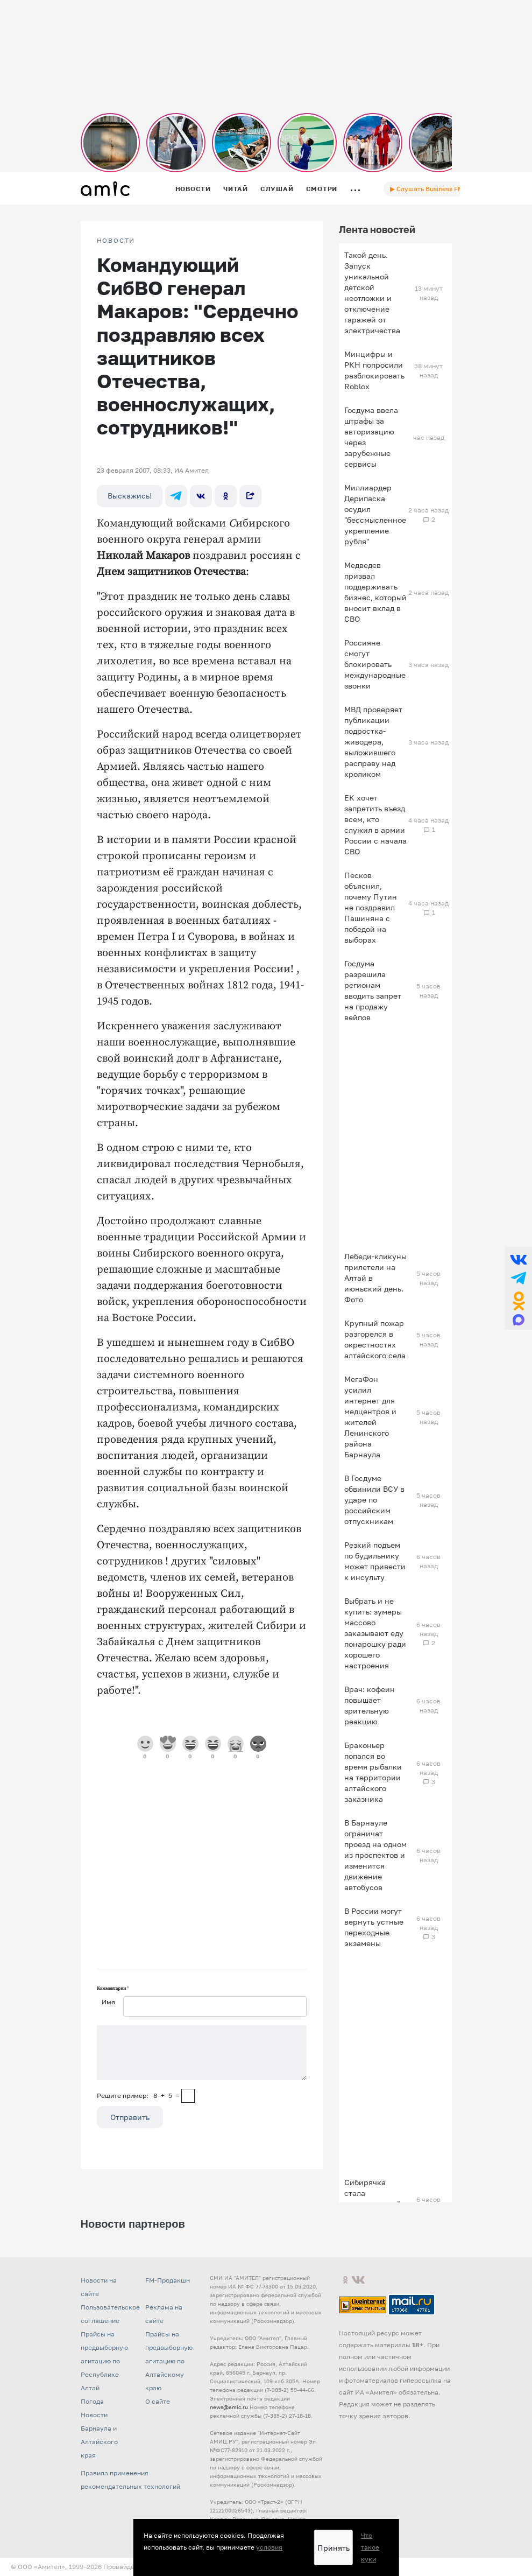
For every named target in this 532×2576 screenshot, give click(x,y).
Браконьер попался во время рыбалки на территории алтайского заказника (373, 1771)
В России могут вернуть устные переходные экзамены (373, 1927)
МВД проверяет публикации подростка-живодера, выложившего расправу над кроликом (373, 741)
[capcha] (188, 2096)
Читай (235, 189)
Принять (333, 2547)
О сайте (157, 2401)
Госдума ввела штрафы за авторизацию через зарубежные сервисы (371, 436)
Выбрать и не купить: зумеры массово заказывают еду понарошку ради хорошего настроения (375, 1633)
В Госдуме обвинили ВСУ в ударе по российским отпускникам (374, 1499)
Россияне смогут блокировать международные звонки (375, 664)
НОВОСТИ (116, 240)
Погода (92, 2401)
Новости (193, 189)
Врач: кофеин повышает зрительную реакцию (369, 1705)
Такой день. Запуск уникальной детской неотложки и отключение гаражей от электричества (372, 292)
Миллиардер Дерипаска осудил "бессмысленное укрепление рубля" (375, 514)
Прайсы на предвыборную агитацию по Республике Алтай (104, 2361)
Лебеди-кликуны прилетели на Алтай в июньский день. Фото (375, 1278)
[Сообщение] (202, 2052)
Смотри (322, 189)
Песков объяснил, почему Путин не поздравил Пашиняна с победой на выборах (370, 907)
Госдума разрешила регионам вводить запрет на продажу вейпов (372, 990)
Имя (108, 2002)
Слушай (277, 189)
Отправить (130, 2117)
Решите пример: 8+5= (138, 2095)
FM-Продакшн (167, 2280)
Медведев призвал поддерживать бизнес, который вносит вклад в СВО (375, 591)
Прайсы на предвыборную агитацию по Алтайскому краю (169, 2361)
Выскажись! (130, 495)
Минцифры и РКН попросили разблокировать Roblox (374, 370)
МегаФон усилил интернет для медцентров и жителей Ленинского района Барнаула (370, 1416)
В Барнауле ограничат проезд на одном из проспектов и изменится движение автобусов (375, 1855)
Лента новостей (377, 229)
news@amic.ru (229, 2407)
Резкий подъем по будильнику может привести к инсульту (375, 1561)
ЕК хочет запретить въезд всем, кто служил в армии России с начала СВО (375, 824)
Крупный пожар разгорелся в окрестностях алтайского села (375, 1339)
